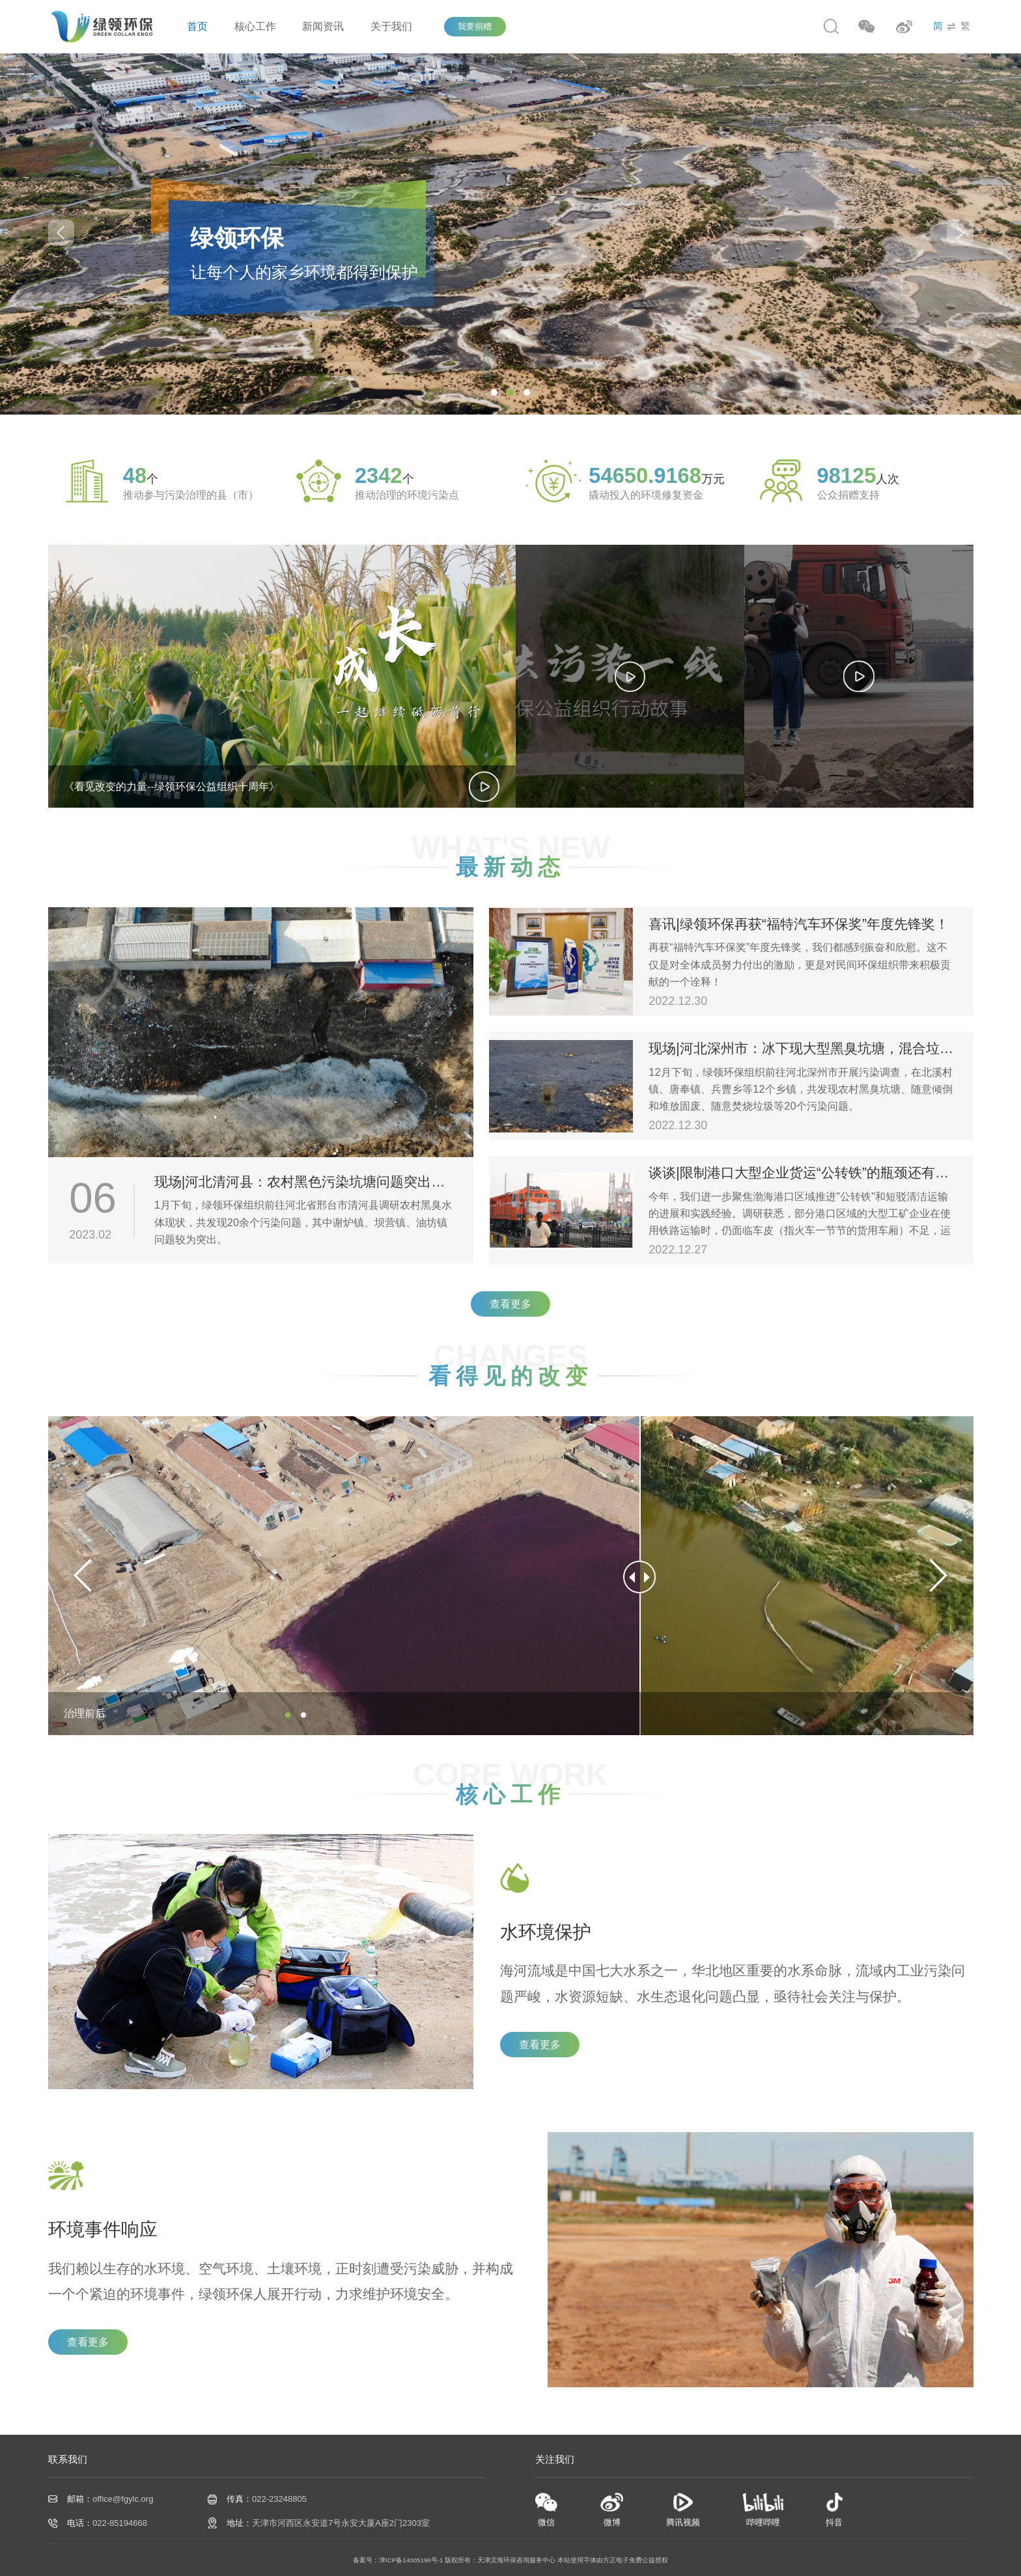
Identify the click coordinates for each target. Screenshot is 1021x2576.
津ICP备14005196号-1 (411, 2560)
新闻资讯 (323, 26)
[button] (960, 232)
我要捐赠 (475, 26)
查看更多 (510, 1303)
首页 (197, 26)
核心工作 (255, 26)
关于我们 (391, 26)
